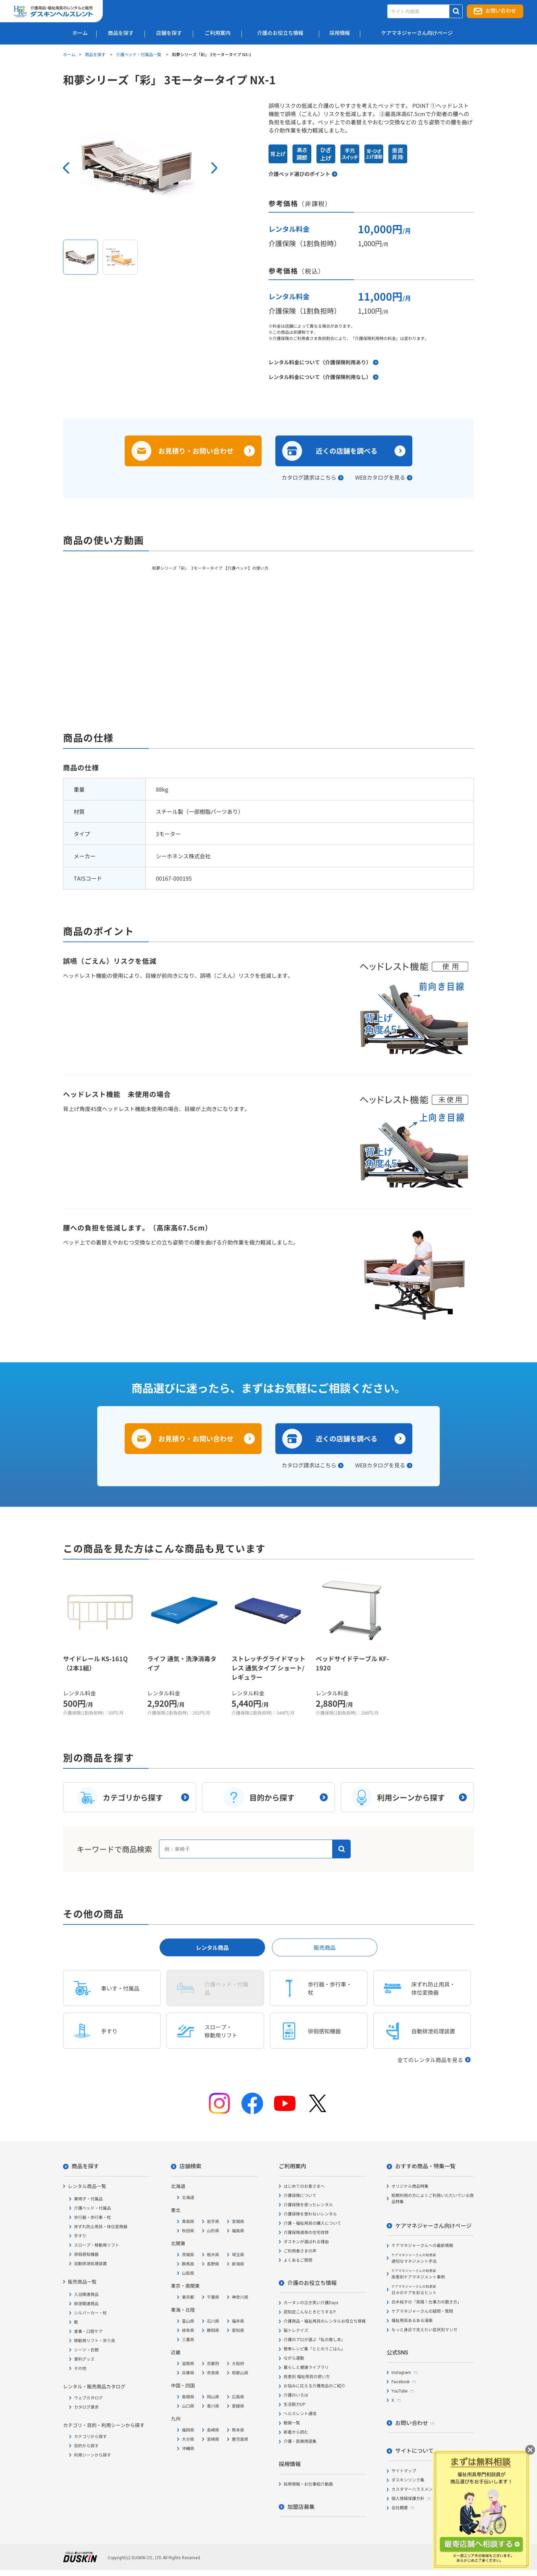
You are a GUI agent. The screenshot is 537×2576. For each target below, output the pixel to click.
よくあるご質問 (298, 2260)
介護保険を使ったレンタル (308, 2204)
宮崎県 (213, 2439)
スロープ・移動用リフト (96, 2245)
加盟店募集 (301, 2507)
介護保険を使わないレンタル (310, 2214)
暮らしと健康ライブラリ (306, 2367)
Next (214, 168)
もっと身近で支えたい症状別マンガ (424, 2329)
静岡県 (213, 2330)
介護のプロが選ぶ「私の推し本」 (314, 2339)
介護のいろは (296, 2395)
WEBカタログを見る (380, 477)
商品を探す (96, 54)
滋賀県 (188, 2363)
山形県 (213, 2230)
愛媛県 (238, 2406)
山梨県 (188, 2273)
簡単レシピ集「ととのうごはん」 (314, 2349)
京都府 (213, 2363)
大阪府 (238, 2363)
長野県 (213, 2264)
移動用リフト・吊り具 (94, 2340)
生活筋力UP (294, 2404)
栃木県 (213, 2254)
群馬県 (188, 2264)
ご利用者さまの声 (300, 2251)
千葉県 (213, 2297)
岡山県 (213, 2397)
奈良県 (213, 2373)
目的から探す (86, 2446)
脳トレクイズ (296, 2330)
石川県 (213, 2321)
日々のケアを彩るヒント (414, 2290)
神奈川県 (240, 2297)
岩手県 (213, 2221)
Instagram (401, 2372)
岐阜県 (188, 2330)
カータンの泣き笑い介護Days (311, 2302)
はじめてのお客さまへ (304, 2186)
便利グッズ (84, 2359)
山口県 (188, 2406)
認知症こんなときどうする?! (310, 2312)
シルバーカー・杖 (90, 2313)
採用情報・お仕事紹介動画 (308, 2484)
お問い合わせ (500, 11)
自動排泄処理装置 (90, 2263)
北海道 (188, 2197)
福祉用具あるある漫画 (412, 2320)
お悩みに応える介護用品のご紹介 (314, 2386)
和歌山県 (240, 2373)
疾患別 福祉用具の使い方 (307, 2376)
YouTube (399, 2391)
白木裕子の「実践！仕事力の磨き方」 (426, 2302)
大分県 (188, 2439)
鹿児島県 (240, 2439)
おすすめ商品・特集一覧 (425, 2166)
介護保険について (300, 2195)
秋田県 (188, 2230)
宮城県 (238, 2221)
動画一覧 (292, 2423)
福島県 (238, 2230)
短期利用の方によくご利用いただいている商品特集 (432, 2198)
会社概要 (399, 2507)
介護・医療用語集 (300, 2441)
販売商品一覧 (82, 2282)
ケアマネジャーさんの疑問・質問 (422, 2311)
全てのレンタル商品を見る (430, 2060)
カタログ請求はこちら (309, 477)
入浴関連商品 (86, 2294)
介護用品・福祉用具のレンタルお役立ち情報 (325, 2321)
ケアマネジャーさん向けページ (433, 2226)
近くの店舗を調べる (346, 451)
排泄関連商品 (86, 2303)
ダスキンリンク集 (407, 2480)
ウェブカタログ (88, 2398)
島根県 (188, 2397)
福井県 (238, 2321)
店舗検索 (190, 2166)
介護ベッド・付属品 (92, 2208)
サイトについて (414, 2451)
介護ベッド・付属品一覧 (139, 54)
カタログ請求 (86, 2407)
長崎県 (213, 2430)
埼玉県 (238, 2254)
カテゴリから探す (90, 2436)
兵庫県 (188, 2373)
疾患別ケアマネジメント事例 (418, 2274)
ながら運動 (294, 2358)
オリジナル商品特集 (409, 2186)
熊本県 (238, 2430)
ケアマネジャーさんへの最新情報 (422, 2245)
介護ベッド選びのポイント (299, 173)
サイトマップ (403, 2470)
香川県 (213, 2406)
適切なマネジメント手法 (414, 2258)
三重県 (188, 2339)
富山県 (188, 2321)
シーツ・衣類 (86, 2350)
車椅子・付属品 (88, 2199)
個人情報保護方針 (407, 2498)
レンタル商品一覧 (87, 2186)
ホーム (69, 54)
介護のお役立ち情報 (312, 2283)
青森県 (188, 2221)
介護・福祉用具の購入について (312, 2223)
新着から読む (296, 2432)
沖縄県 (188, 2448)
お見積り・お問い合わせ (196, 451)
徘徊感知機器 (86, 2254)
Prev (66, 168)
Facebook (400, 2381)
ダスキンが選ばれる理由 (306, 2241)
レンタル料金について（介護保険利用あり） (319, 362)
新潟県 (238, 2264)
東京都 (188, 2297)
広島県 (238, 2397)
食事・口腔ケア (88, 2331)
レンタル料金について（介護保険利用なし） (319, 376)
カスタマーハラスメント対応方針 (422, 2489)
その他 (80, 2368)
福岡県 (188, 2430)
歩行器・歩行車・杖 (92, 2217)
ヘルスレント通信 (300, 2413)
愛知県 (238, 2330)
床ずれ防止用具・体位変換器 (100, 2226)
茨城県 (188, 2254)
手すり (80, 2236)
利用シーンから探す (92, 2455)
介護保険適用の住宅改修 (306, 2232)
